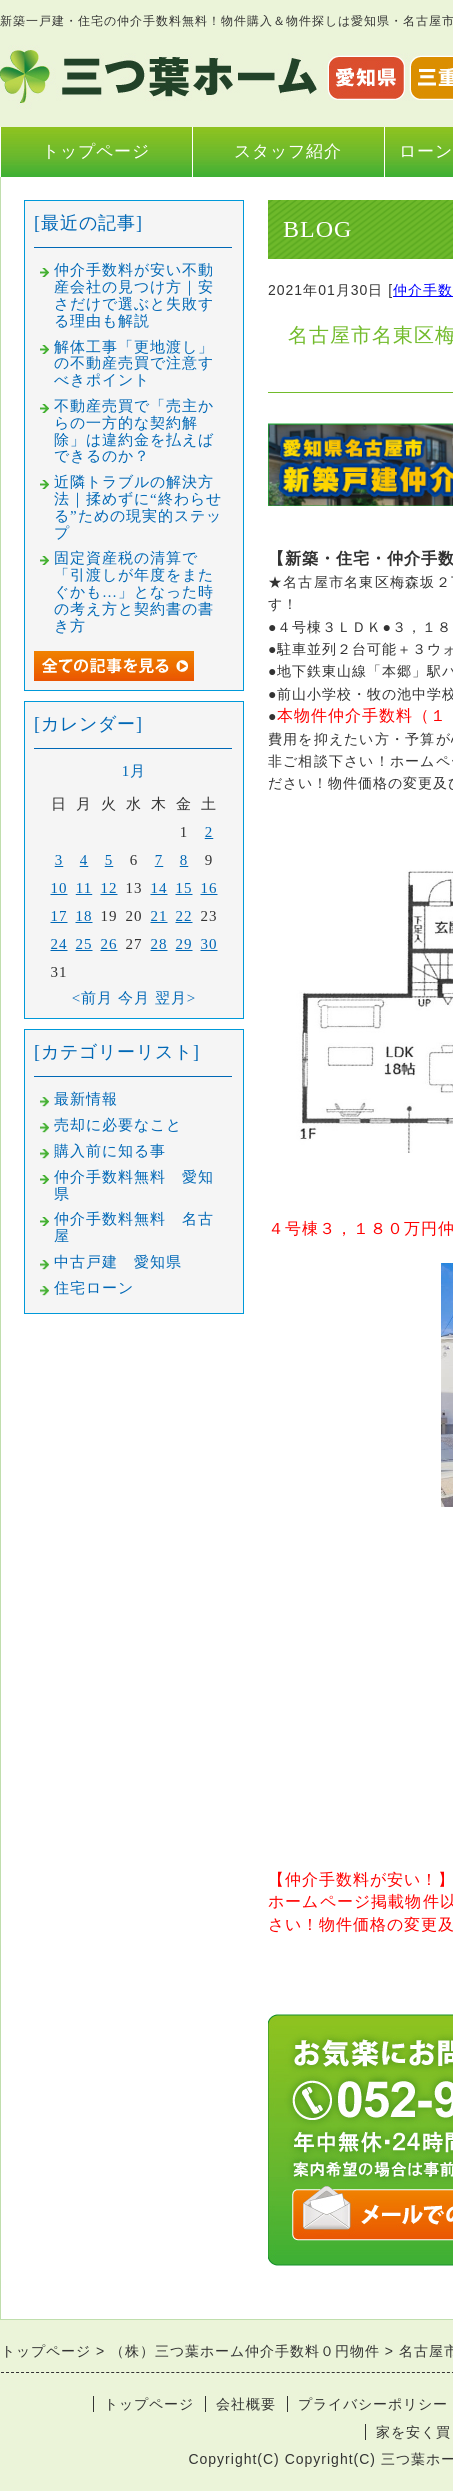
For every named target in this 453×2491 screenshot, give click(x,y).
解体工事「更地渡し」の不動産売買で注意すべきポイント (134, 364)
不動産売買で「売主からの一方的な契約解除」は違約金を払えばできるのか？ (134, 431)
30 (209, 944)
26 (109, 944)
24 (59, 944)
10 (59, 888)
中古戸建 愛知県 (118, 1262)
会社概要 (246, 2404)
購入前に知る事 (110, 1151)
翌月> (175, 998)
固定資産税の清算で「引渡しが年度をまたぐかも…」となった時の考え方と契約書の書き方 (134, 591)
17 (59, 916)
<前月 (92, 998)
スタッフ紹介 (288, 151)
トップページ (96, 151)
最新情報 (86, 1099)
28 (159, 944)
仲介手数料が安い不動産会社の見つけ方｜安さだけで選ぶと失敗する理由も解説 (134, 295)
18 (84, 916)
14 (159, 888)
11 (84, 888)
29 (184, 944)
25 (84, 944)
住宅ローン (94, 1288)
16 (209, 888)
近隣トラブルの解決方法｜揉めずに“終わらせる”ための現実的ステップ (138, 507)
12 (109, 888)
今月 (134, 998)
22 (184, 916)
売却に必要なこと (118, 1125)
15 (184, 888)
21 (159, 916)
